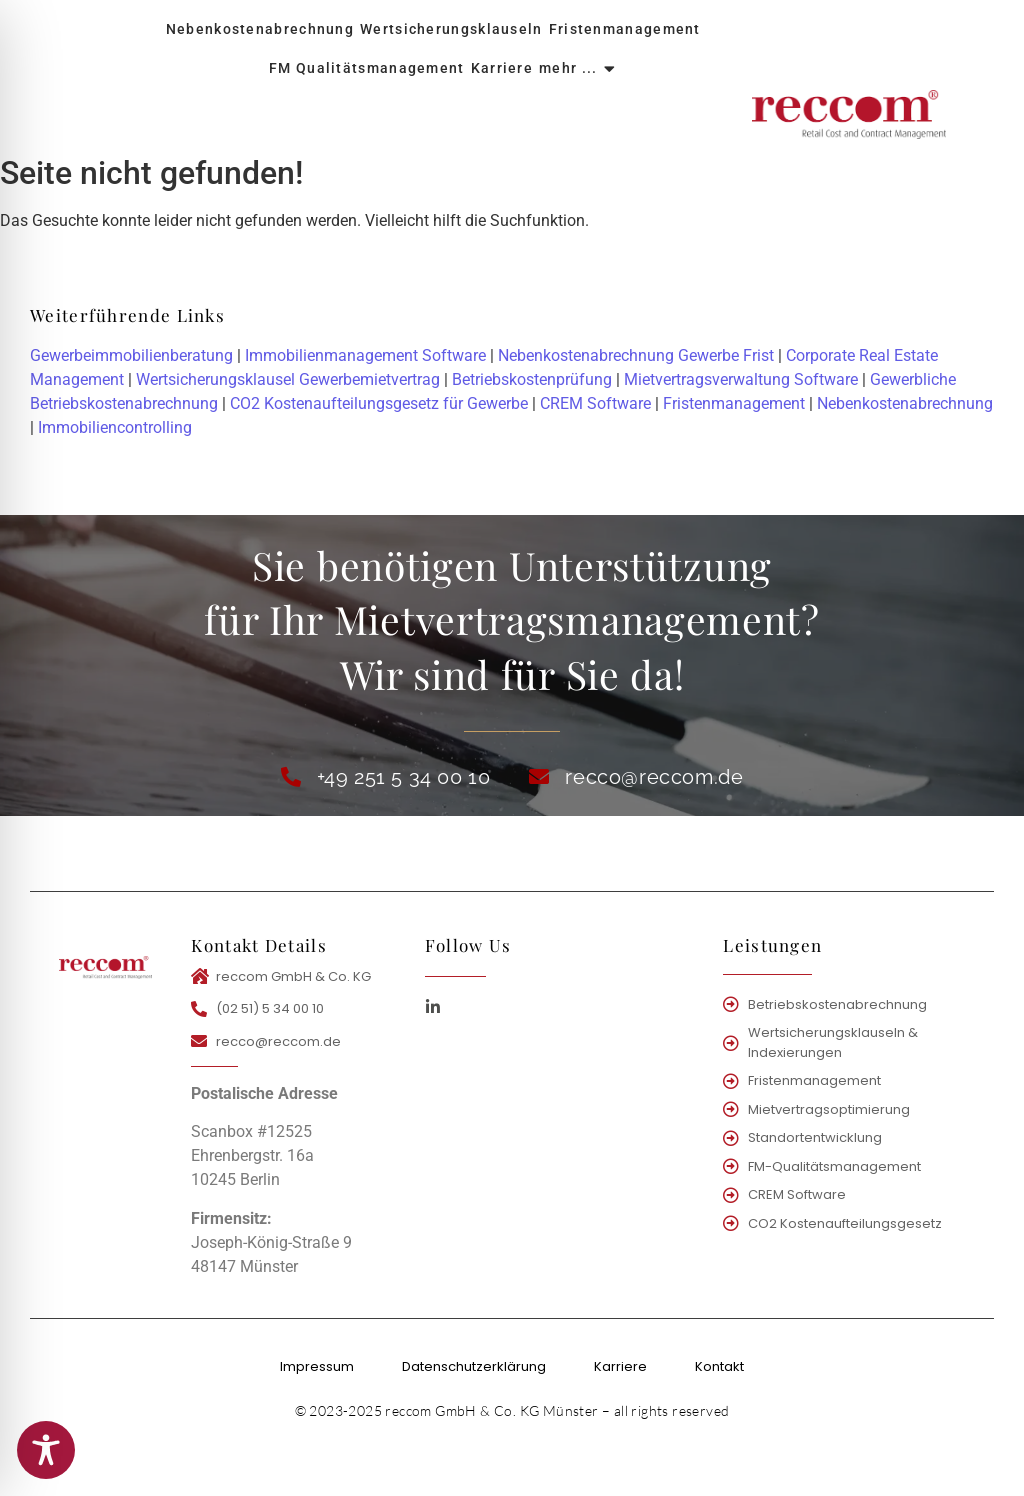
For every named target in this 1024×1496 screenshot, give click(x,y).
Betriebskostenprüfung (532, 379)
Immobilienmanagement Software (365, 355)
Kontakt (719, 1366)
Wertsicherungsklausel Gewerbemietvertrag (288, 379)
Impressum (317, 1366)
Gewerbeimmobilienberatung (131, 355)
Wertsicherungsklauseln (451, 29)
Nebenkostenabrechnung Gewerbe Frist (636, 355)
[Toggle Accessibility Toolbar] (46, 1450)
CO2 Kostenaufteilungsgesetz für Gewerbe (379, 403)
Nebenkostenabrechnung (260, 29)
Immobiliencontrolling (115, 427)
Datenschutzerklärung (474, 1366)
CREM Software (595, 403)
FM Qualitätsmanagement (367, 68)
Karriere (502, 68)
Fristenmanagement (625, 29)
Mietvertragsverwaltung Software (741, 379)
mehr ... (569, 67)
